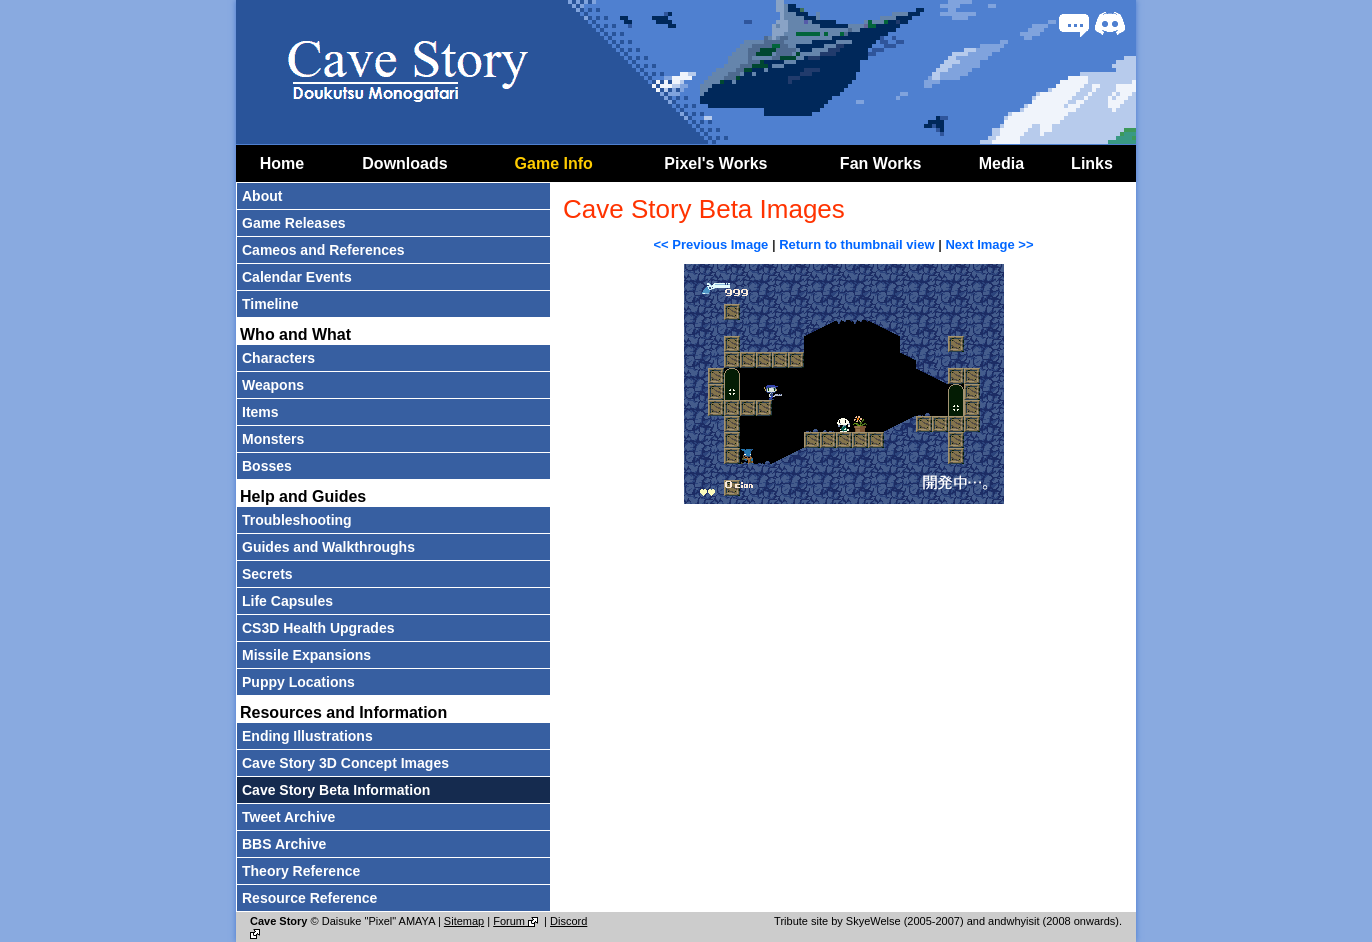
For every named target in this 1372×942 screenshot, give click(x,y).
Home (282, 163)
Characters (278, 358)
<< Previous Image (710, 244)
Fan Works (881, 163)
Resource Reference (309, 898)
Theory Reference (301, 871)
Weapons (273, 385)
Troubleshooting (297, 520)
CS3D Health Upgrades (318, 628)
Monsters (273, 439)
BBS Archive (284, 844)
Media (1001, 163)
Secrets (267, 574)
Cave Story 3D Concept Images (345, 763)
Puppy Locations (298, 682)
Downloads (404, 163)
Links (1092, 163)
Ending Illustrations (307, 736)
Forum (517, 921)
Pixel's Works (715, 163)
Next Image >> (989, 244)
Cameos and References (323, 250)
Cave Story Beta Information (336, 790)
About (262, 196)
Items (260, 412)
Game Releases (294, 223)
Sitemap (464, 921)
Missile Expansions (306, 655)
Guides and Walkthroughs (328, 547)
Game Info (554, 163)
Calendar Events (297, 277)
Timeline (270, 304)
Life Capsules (287, 601)
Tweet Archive (288, 817)
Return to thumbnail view (856, 244)
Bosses (267, 466)
